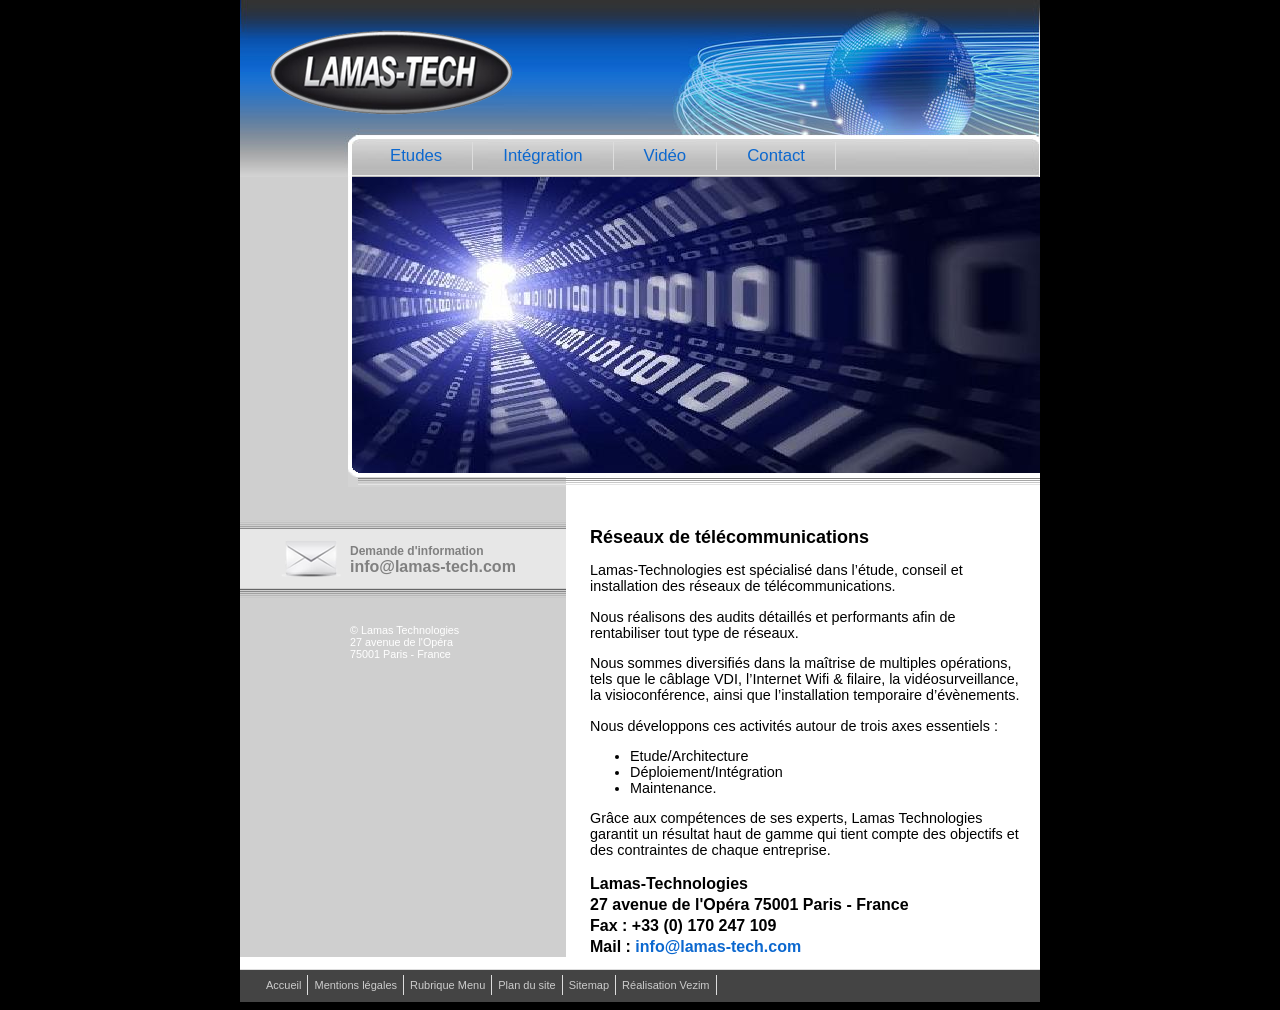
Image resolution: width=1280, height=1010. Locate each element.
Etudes (416, 155)
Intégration (542, 155)
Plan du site (526, 985)
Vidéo (665, 155)
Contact (776, 155)
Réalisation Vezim (665, 985)
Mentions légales (355, 985)
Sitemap (589, 985)
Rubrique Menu (447, 985)
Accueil (283, 985)
